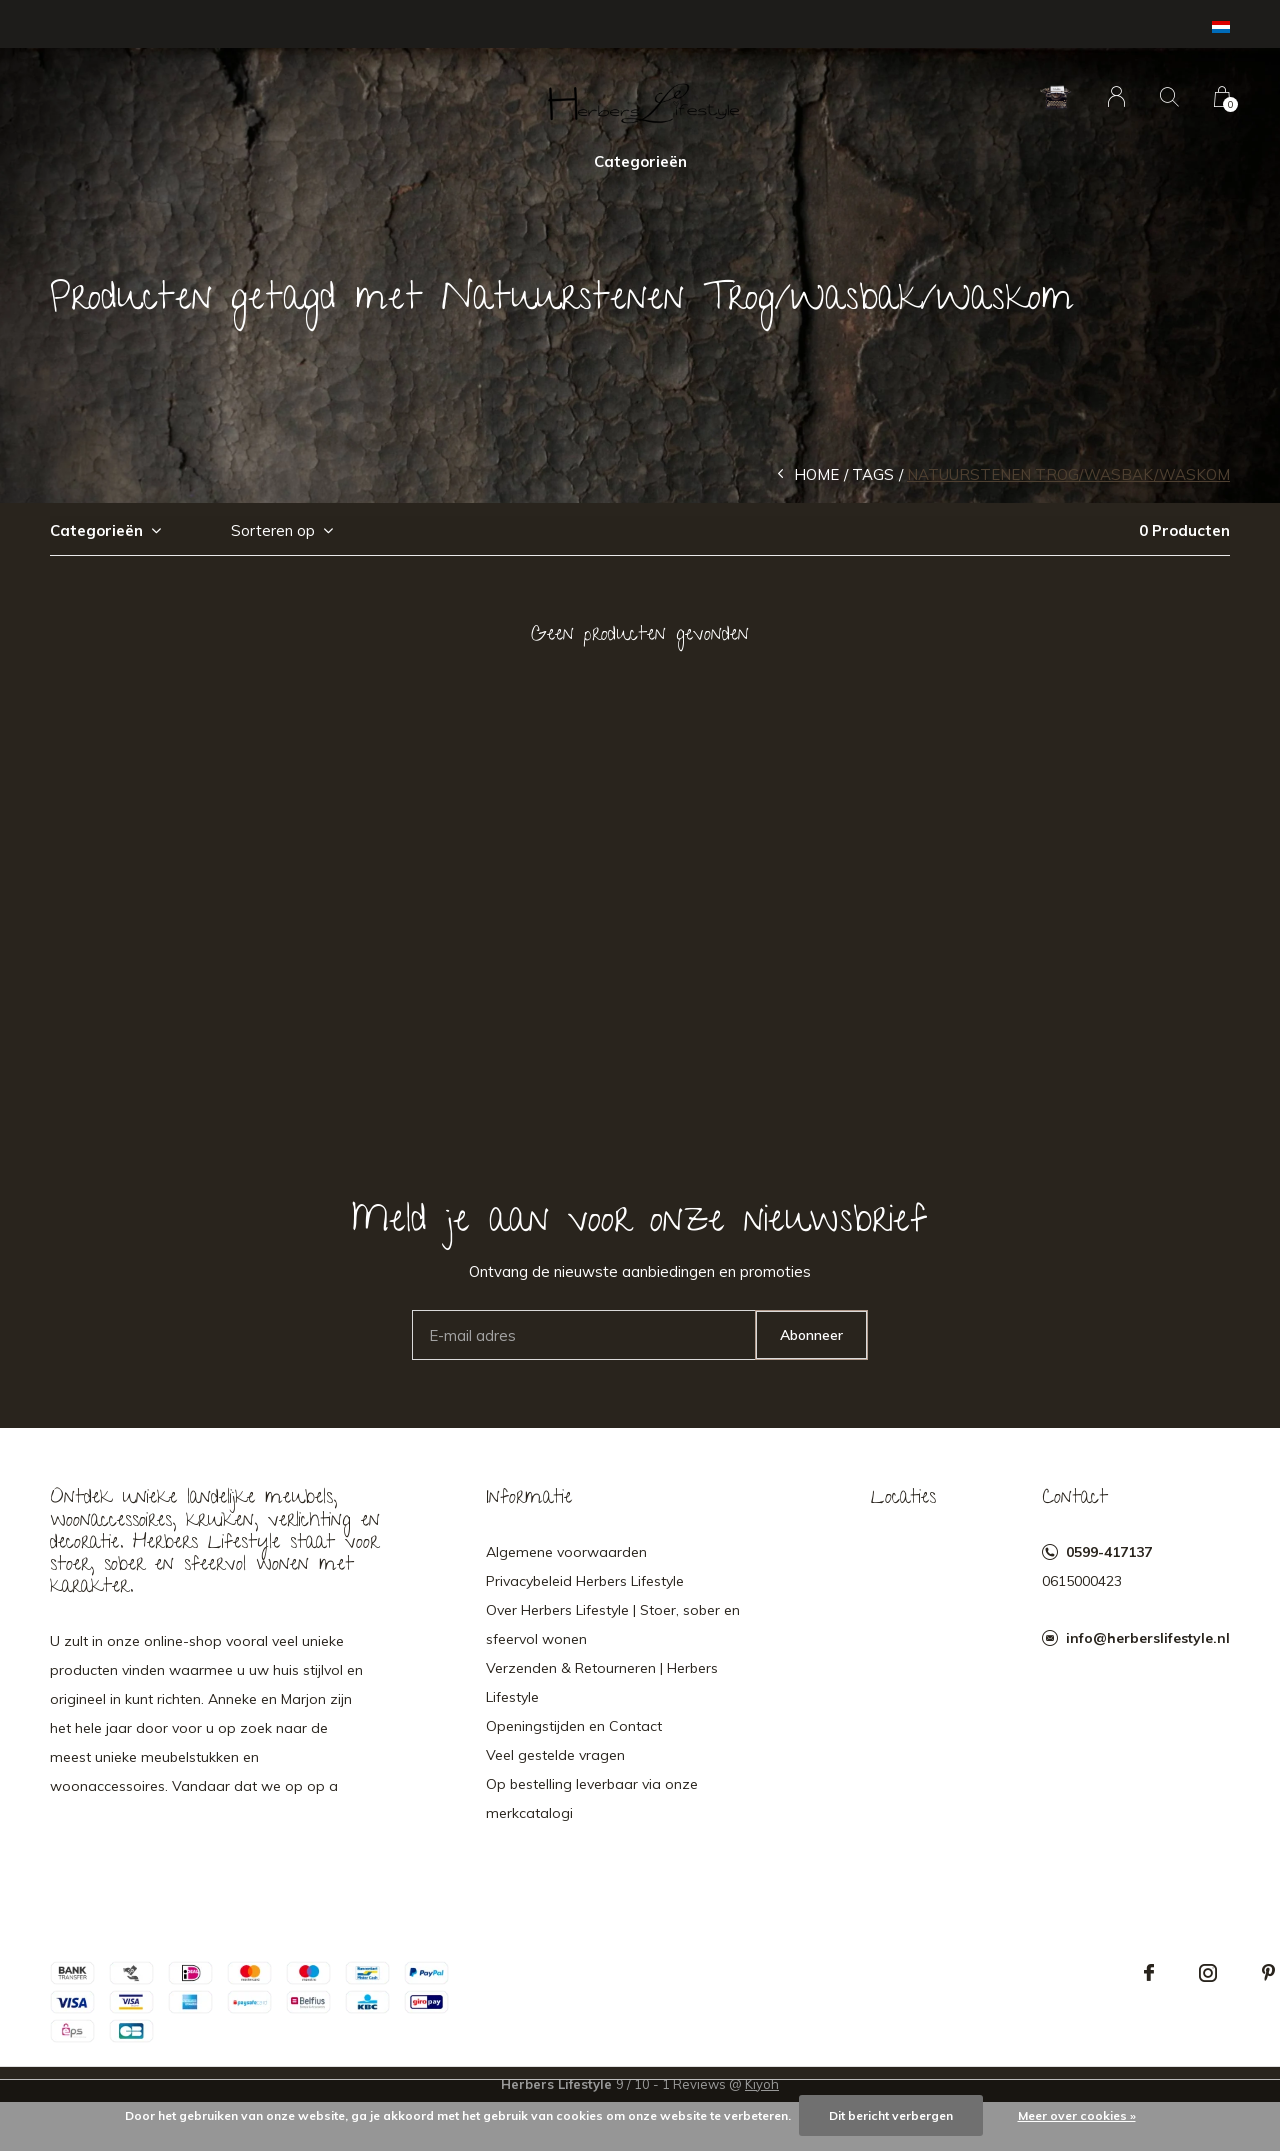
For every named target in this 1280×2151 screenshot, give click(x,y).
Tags (873, 474)
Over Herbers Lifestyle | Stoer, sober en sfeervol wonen (613, 1624)
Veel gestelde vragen (555, 1755)
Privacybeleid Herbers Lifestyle (585, 1581)
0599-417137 (1109, 1552)
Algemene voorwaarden (566, 1552)
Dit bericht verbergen (891, 2115)
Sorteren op (273, 530)
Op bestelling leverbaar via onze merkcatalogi (592, 1798)
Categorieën (640, 161)
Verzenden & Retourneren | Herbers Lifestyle (602, 1682)
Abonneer (811, 1335)
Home (816, 474)
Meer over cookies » (1077, 2115)
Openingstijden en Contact (574, 1726)
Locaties (903, 1499)
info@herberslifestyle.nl (1148, 1638)
